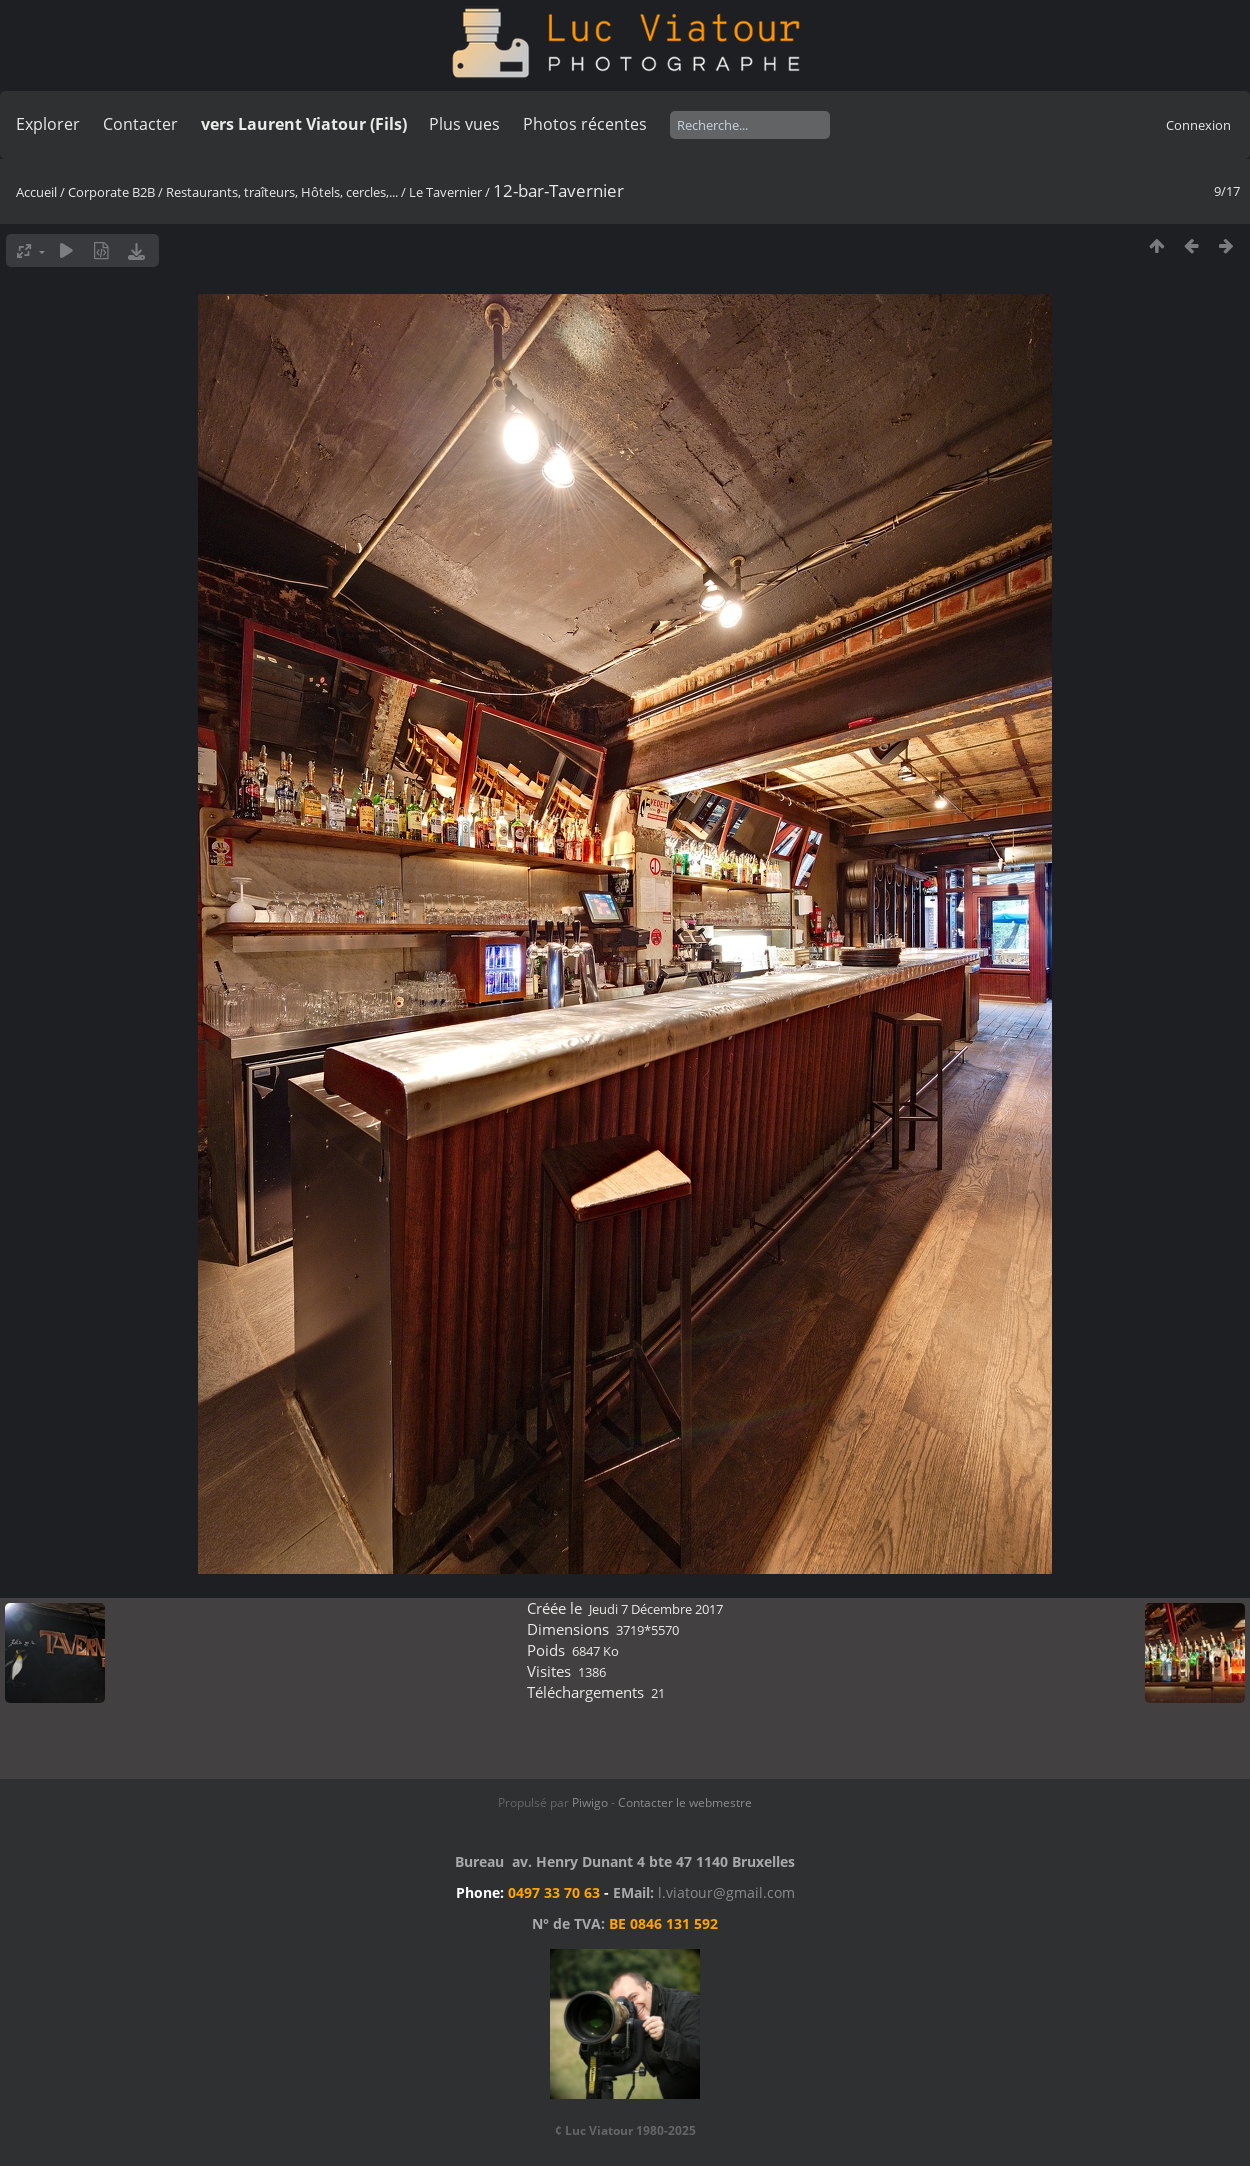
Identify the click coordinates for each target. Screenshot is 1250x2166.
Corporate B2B (111, 192)
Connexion (1198, 125)
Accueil (36, 192)
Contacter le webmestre (685, 1802)
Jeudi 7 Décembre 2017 (656, 1609)
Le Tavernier (445, 192)
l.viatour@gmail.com (726, 1892)
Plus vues (464, 124)
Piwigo (590, 1802)
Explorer (48, 124)
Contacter (140, 124)
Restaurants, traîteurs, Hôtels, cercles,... (282, 192)
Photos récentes (585, 124)
